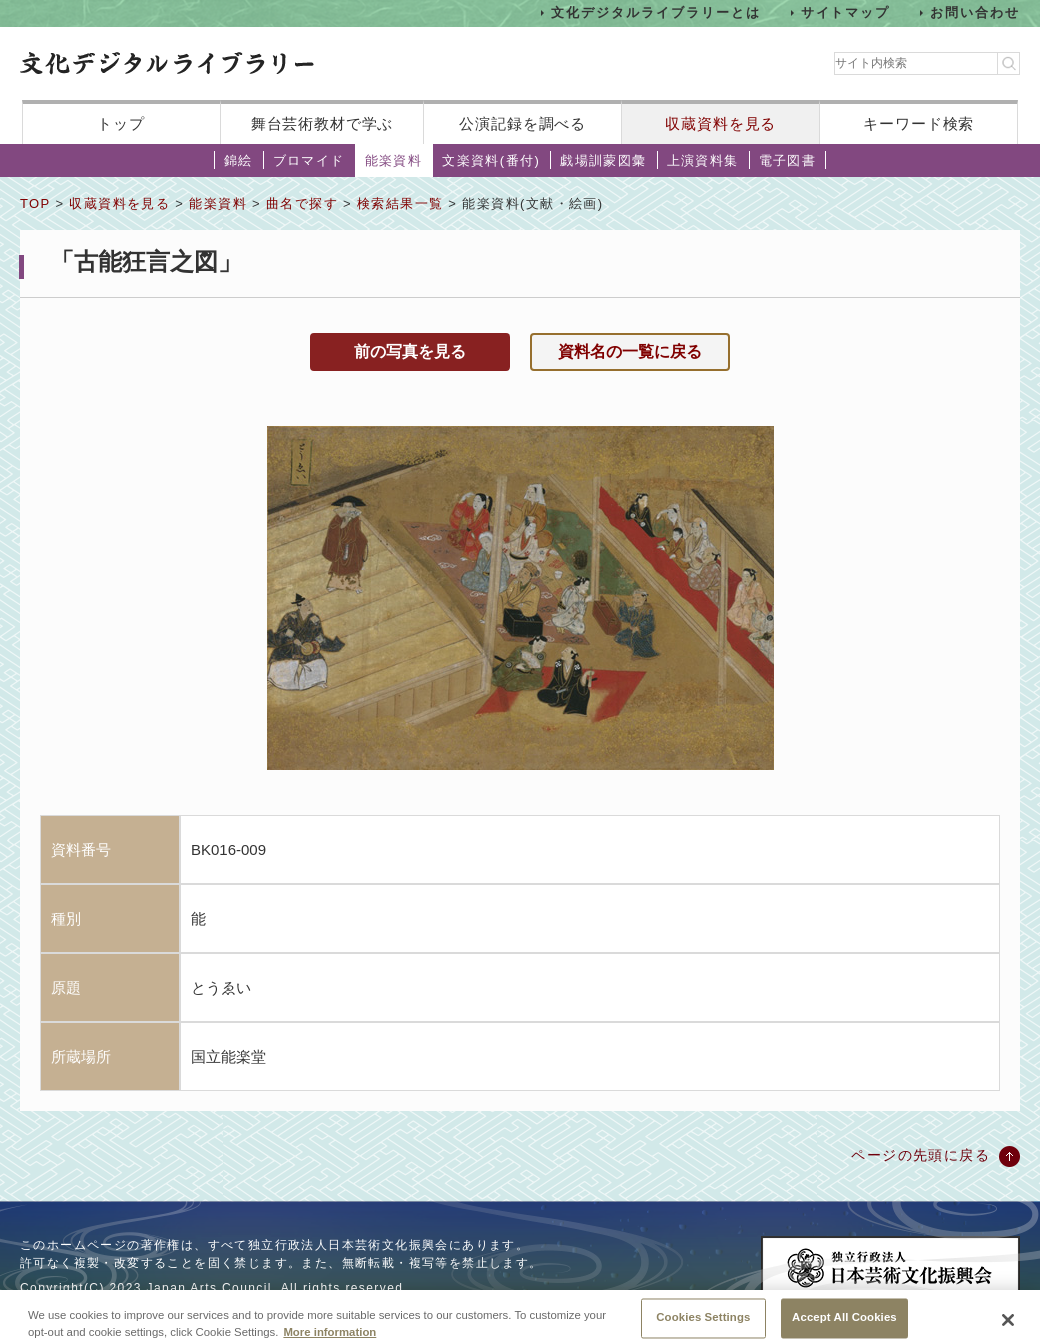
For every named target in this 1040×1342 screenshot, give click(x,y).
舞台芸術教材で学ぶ (322, 123)
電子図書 (788, 160)
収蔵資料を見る (720, 123)
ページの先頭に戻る (920, 1155)
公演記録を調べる (522, 123)
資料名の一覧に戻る (630, 351)
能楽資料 (394, 160)
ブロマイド (309, 160)
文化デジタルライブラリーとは (655, 12)
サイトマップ (846, 12)
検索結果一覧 (400, 203)
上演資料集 (703, 160)
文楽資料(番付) (491, 160)
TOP (35, 203)
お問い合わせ (975, 12)
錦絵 (238, 160)
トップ (121, 123)
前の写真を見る (410, 351)
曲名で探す (302, 203)
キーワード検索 (918, 123)
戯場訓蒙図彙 (603, 160)
